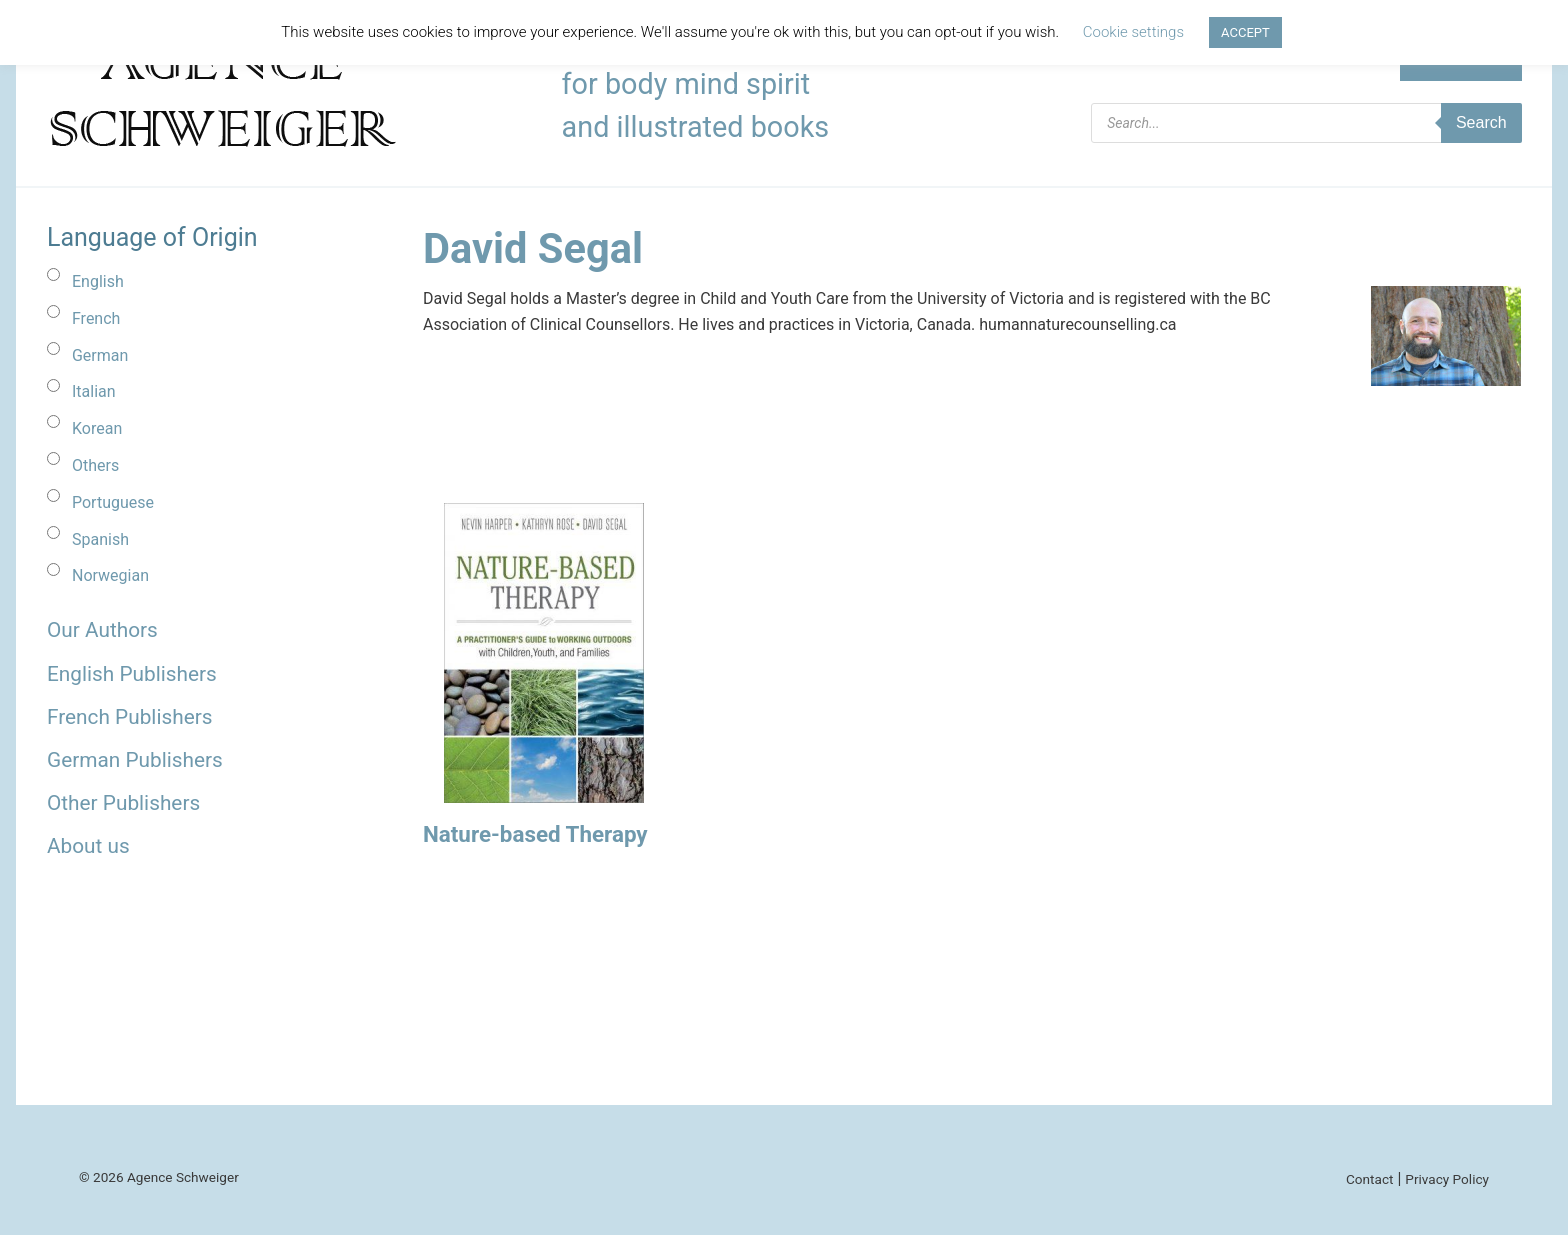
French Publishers (129, 717)
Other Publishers (123, 803)
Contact (1370, 1179)
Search (1481, 122)
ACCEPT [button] (1245, 32)
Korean (97, 428)
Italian (94, 391)
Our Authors (102, 630)
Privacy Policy (1447, 1179)
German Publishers (135, 760)
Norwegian (110, 575)
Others (95, 465)
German (100, 355)
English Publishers (132, 674)
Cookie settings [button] (1133, 32)
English (98, 281)
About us (88, 846)
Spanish (100, 539)
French (96, 318)
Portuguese (113, 502)
